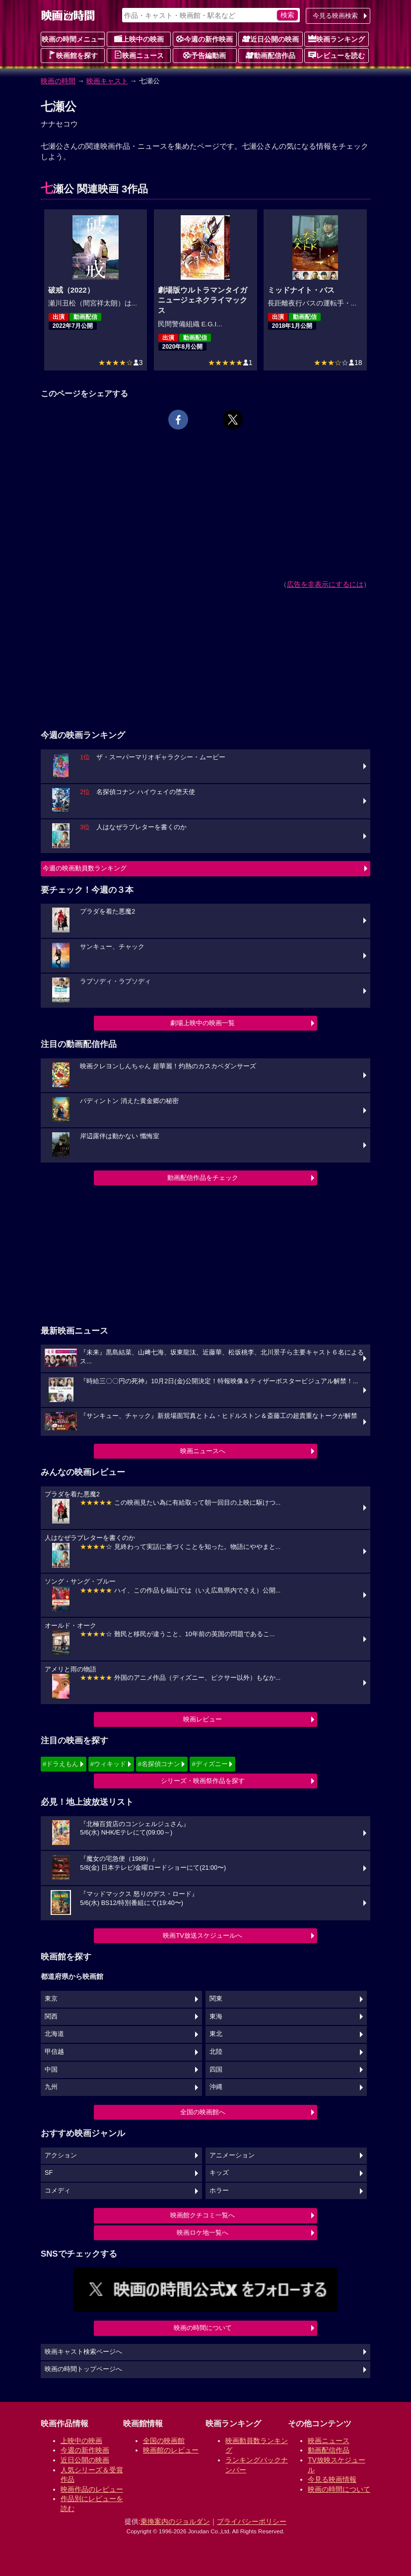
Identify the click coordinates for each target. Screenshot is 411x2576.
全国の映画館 (164, 2441)
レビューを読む (336, 55)
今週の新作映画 (204, 38)
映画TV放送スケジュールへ (202, 1935)
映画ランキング (336, 38)
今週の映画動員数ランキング (85, 868)
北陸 (215, 2051)
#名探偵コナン (159, 1764)
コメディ (57, 2190)
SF (49, 2172)
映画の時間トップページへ (83, 2369)
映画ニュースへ (202, 1451)
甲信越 (54, 2051)
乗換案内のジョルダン (175, 2521)
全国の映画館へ (202, 2112)
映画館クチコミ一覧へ (202, 2215)
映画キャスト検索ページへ (83, 2351)
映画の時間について (203, 2327)
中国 (51, 2069)
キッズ (219, 2172)
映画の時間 (58, 81)
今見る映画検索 (335, 15)
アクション (61, 2155)
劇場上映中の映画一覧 (202, 1023)
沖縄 (215, 2087)
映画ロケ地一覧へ (202, 2232)
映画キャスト (107, 81)
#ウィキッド (108, 1764)
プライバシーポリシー (251, 2521)
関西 (51, 2016)
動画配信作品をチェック (202, 1177)
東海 (215, 2016)
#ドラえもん (60, 1764)
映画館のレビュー (171, 2450)
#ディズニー (209, 1764)
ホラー (219, 2190)
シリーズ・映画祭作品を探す (203, 1780)
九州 (51, 2087)
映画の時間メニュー (73, 39)
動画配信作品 (270, 55)
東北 (215, 2033)
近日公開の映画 (270, 38)
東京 (51, 1998)
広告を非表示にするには (325, 584)
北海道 (54, 2033)
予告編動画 (204, 55)
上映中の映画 (139, 38)
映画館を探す (73, 55)
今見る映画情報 (332, 2479)
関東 (215, 1998)
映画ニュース (139, 55)
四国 (215, 2069)
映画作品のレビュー (92, 2489)
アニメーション (232, 2155)
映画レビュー (202, 1719)
